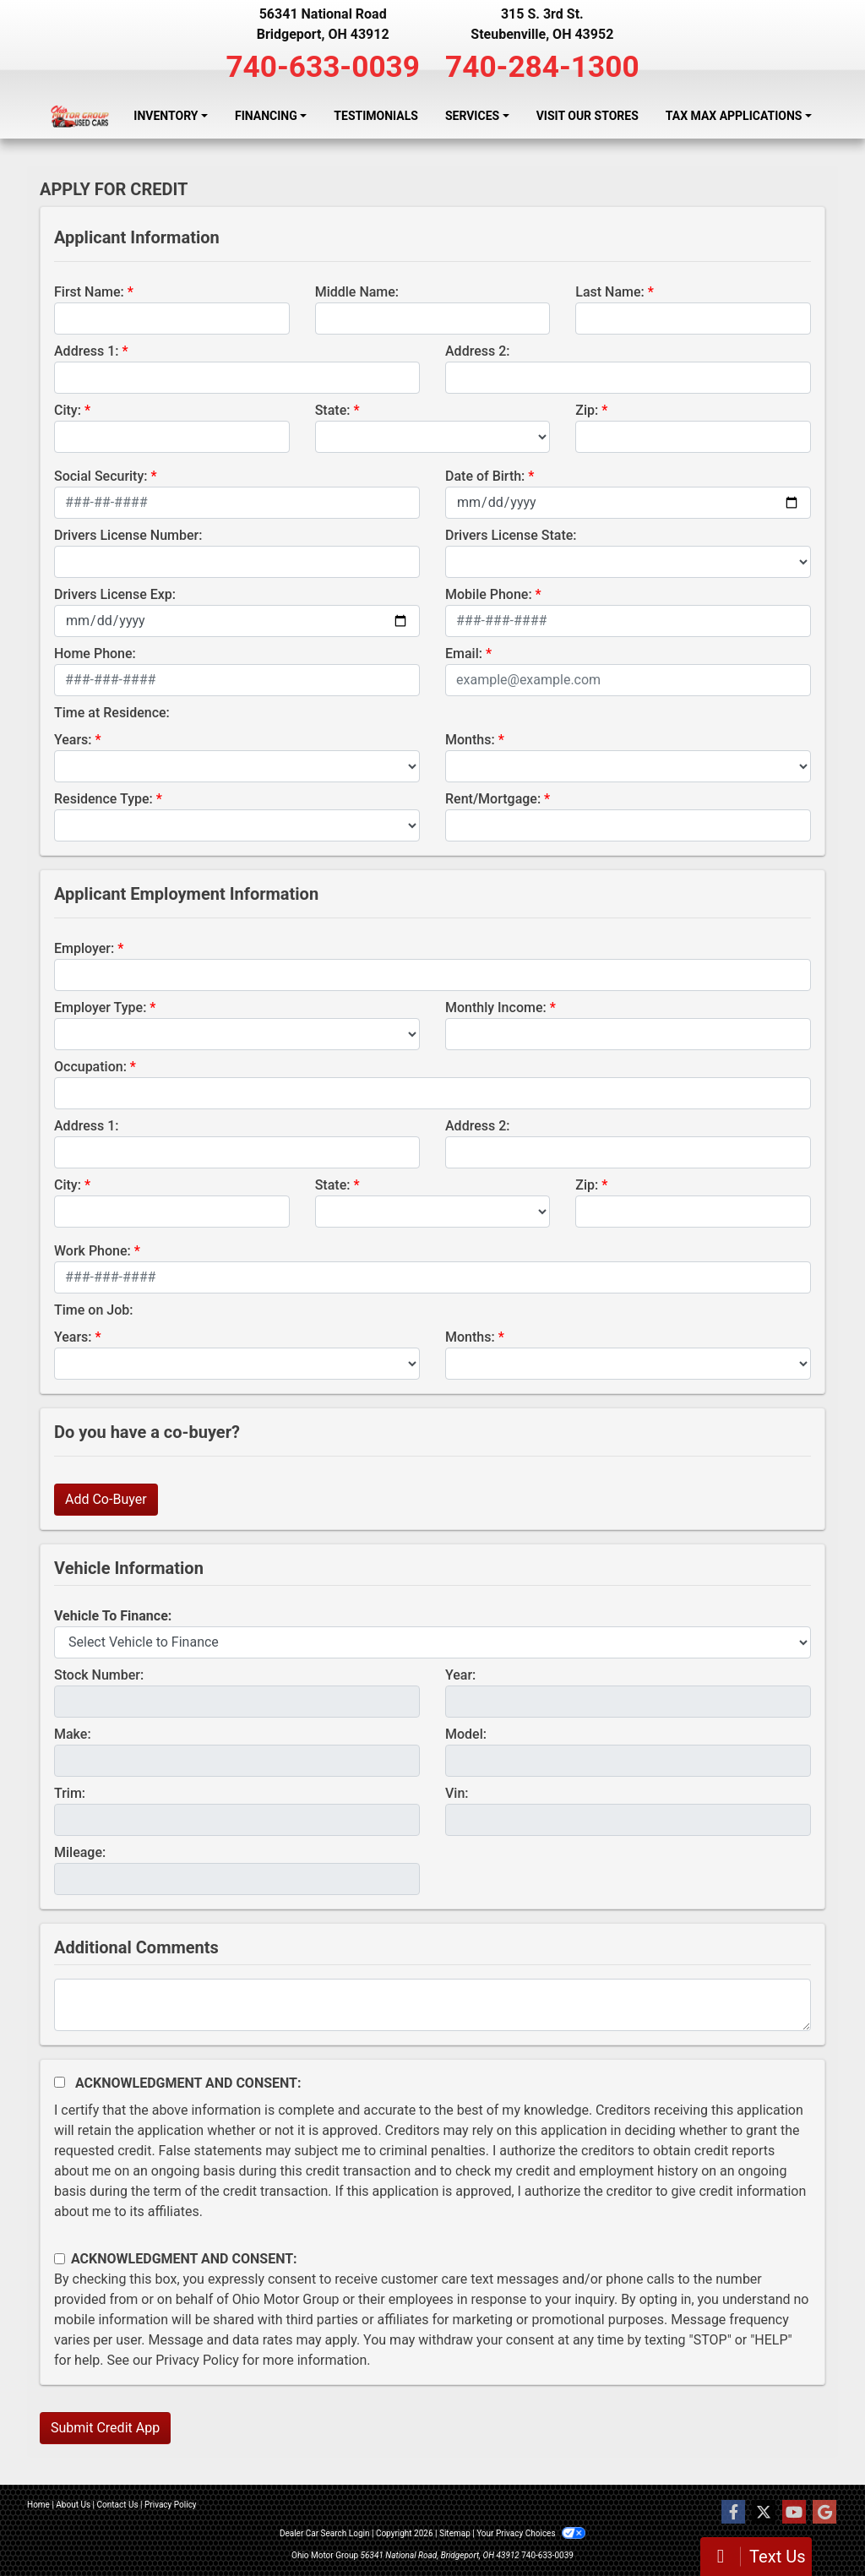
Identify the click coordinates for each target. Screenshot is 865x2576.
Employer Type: (100, 1007)
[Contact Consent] (59, 2258)
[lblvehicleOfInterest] (432, 1642)
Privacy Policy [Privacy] (170, 2504)
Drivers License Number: (128, 535)
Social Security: (101, 476)
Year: (460, 1675)
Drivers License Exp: (115, 594)
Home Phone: (95, 653)
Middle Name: (357, 292)
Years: (73, 740)
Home (38, 2504)
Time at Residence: (112, 713)
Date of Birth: (485, 476)
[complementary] (814, 2525)
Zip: (586, 410)
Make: (72, 1734)
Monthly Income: (496, 1007)
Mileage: (80, 1852)
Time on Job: (93, 1310)
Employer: (84, 948)
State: (333, 410)
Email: (463, 653)
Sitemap (455, 2533)
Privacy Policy (197, 2360)
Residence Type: (103, 799)
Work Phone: (92, 1251)
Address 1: (86, 351)
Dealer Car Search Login (325, 2533)
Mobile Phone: (488, 594)
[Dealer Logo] (80, 116)
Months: (470, 740)
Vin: (457, 1793)
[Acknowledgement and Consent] (59, 2082)
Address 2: (477, 351)
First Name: (89, 292)
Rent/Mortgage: (493, 799)
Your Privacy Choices (530, 2533)
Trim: (69, 1793)
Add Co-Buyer (106, 1499)
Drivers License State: (511, 535)
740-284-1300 (542, 66)
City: (67, 410)
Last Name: (610, 292)
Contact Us (118, 2504)
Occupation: (90, 1067)
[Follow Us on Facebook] (733, 2512)
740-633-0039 (323, 66)
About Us (73, 2504)
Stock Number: (99, 1675)
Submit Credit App (105, 2428)
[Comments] (432, 2005)
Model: (466, 1734)
